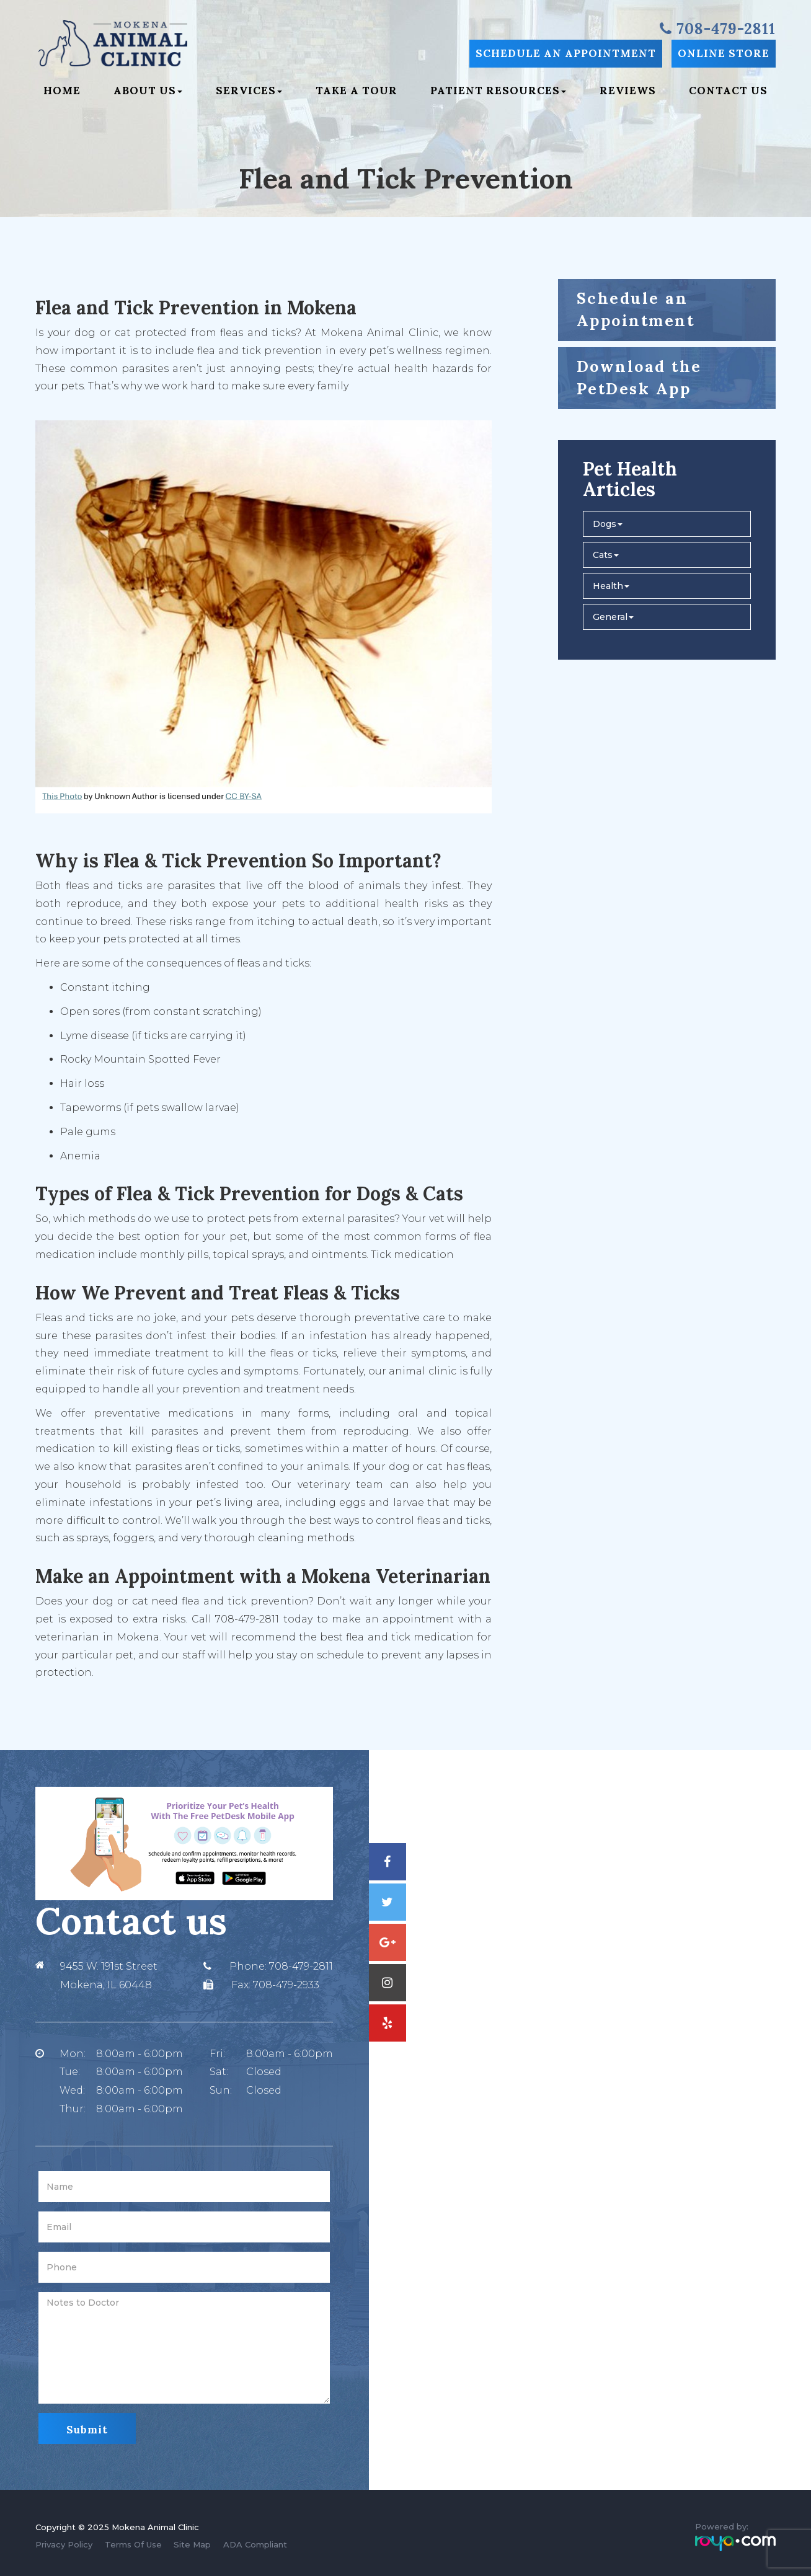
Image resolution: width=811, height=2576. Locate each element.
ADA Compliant (255, 2544)
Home (62, 90)
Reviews (628, 90)
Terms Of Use (133, 2544)
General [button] (613, 616)
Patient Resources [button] (498, 90)
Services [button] (249, 90)
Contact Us (728, 90)
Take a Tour (356, 90)
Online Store (723, 53)
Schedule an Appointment (566, 53)
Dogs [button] (608, 523)
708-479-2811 (301, 1966)
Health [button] (611, 585)
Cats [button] (606, 554)
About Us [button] (147, 90)
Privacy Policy (63, 2544)
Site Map (192, 2544)
